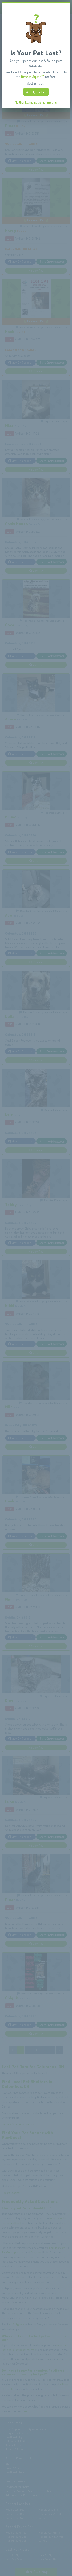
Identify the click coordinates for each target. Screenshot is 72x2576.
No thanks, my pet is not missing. (36, 102)
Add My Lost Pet (36, 92)
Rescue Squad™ (32, 76)
